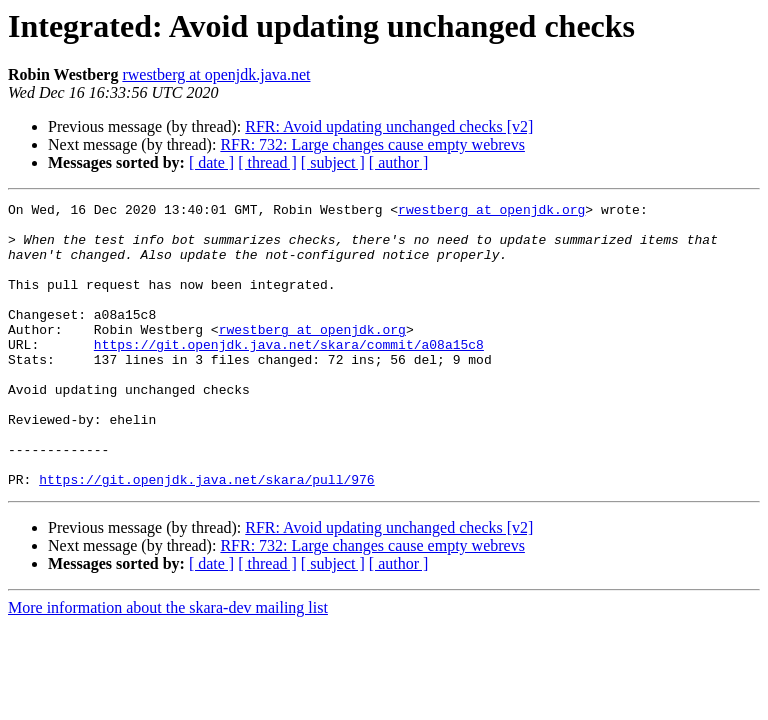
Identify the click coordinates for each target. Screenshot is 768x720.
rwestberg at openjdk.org (491, 212)
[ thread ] (267, 162)
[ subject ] (333, 162)
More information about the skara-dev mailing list (168, 664)
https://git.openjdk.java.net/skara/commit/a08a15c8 (289, 374)
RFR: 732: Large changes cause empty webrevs (372, 144)
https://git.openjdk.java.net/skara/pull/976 (206, 536)
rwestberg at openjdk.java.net (216, 74)
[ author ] (399, 162)
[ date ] (211, 162)
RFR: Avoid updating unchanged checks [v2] (389, 126)
